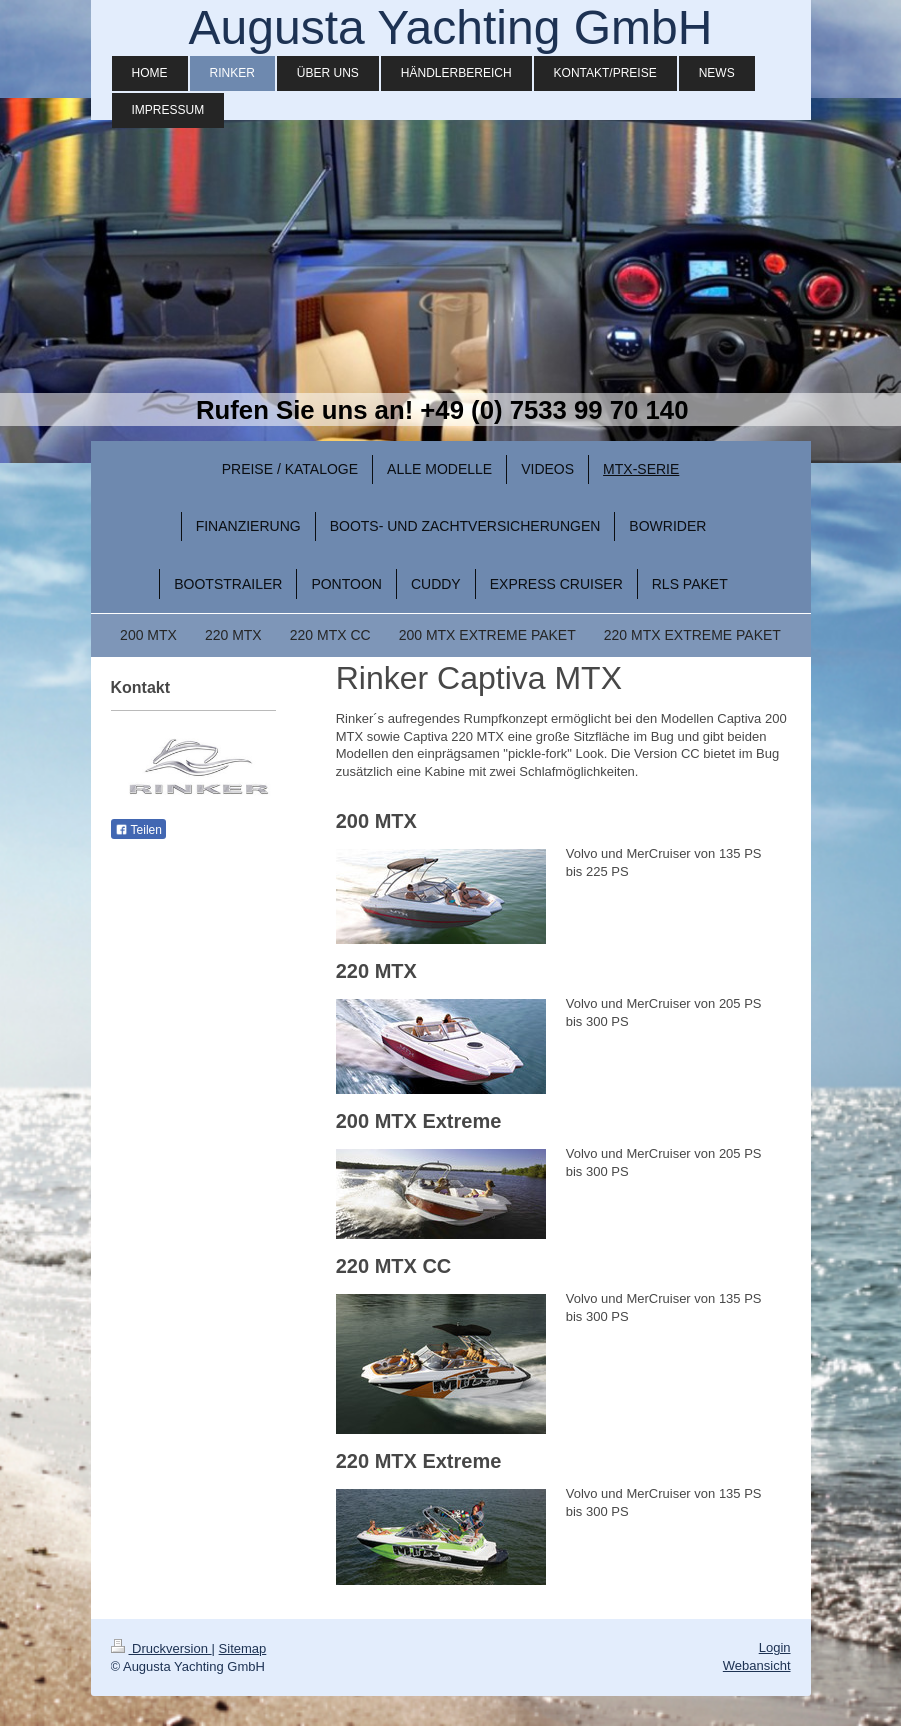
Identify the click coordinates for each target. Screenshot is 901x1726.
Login (775, 1647)
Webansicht (757, 1665)
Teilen (138, 830)
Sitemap (243, 1648)
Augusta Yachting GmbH (451, 27)
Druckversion (161, 1648)
